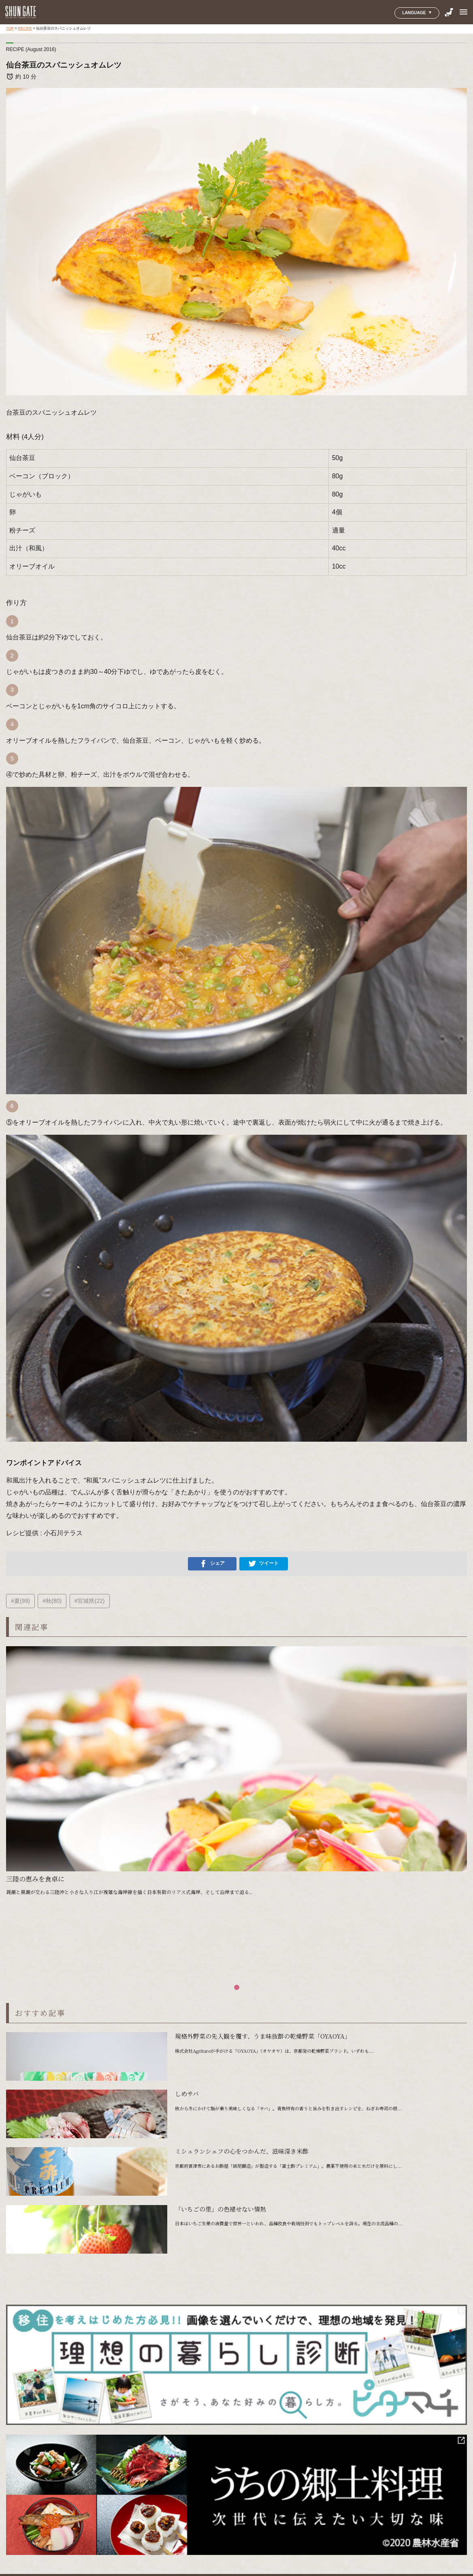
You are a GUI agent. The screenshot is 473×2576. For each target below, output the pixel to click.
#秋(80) (52, 1601)
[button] (236, 1987)
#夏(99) (20, 1601)
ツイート (264, 1563)
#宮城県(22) (90, 1601)
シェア (212, 1563)
